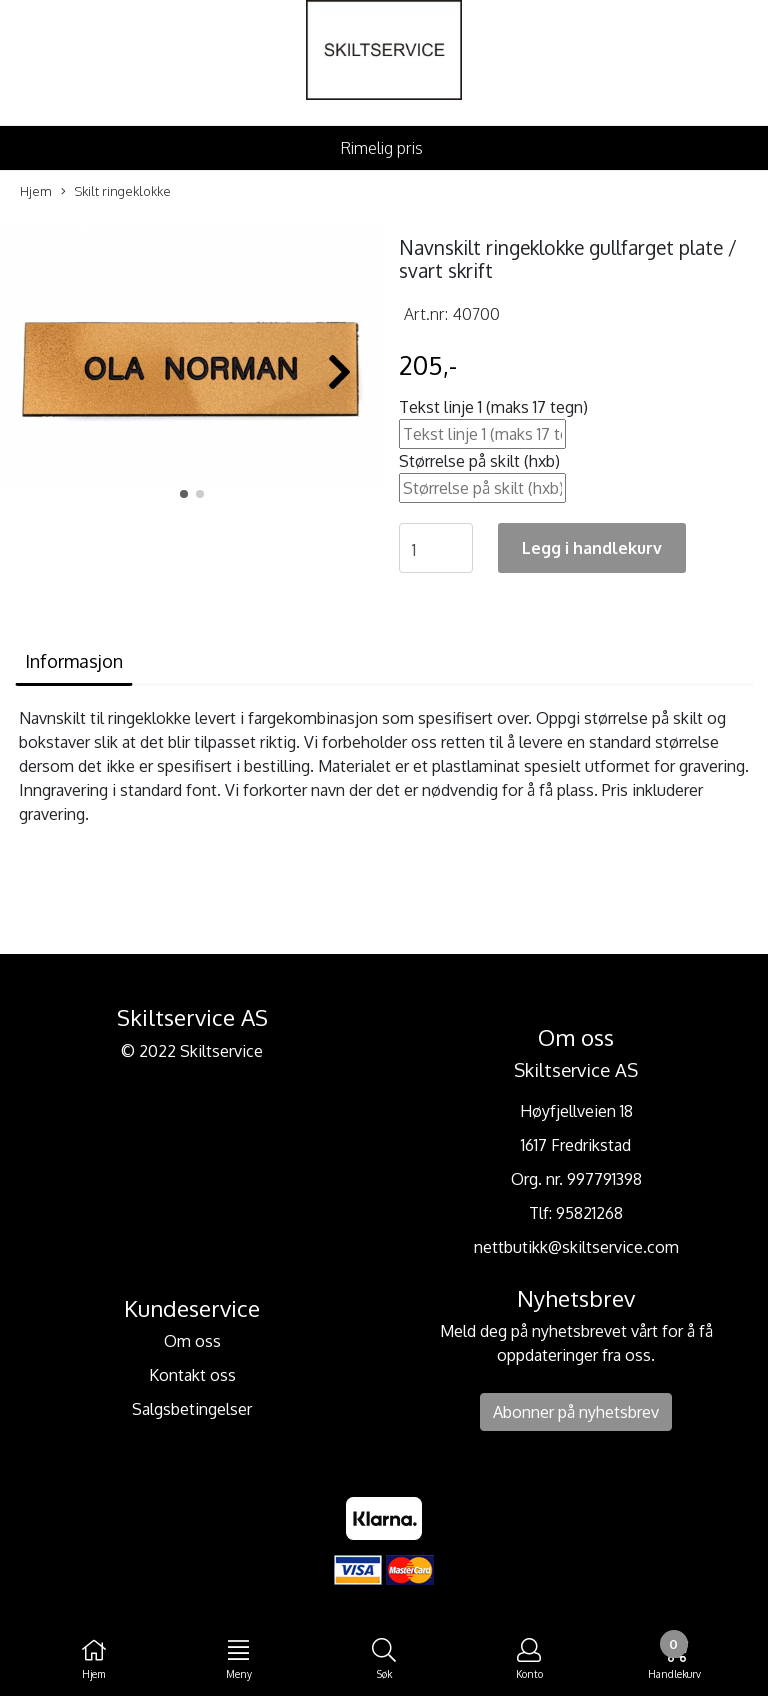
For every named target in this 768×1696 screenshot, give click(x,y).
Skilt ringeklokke (116, 192)
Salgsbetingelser (192, 1409)
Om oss (192, 1341)
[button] (184, 494)
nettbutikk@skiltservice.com (576, 1247)
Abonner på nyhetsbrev (576, 1412)
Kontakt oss (192, 1375)
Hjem (36, 191)
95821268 (589, 1213)
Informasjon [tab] (74, 661)
